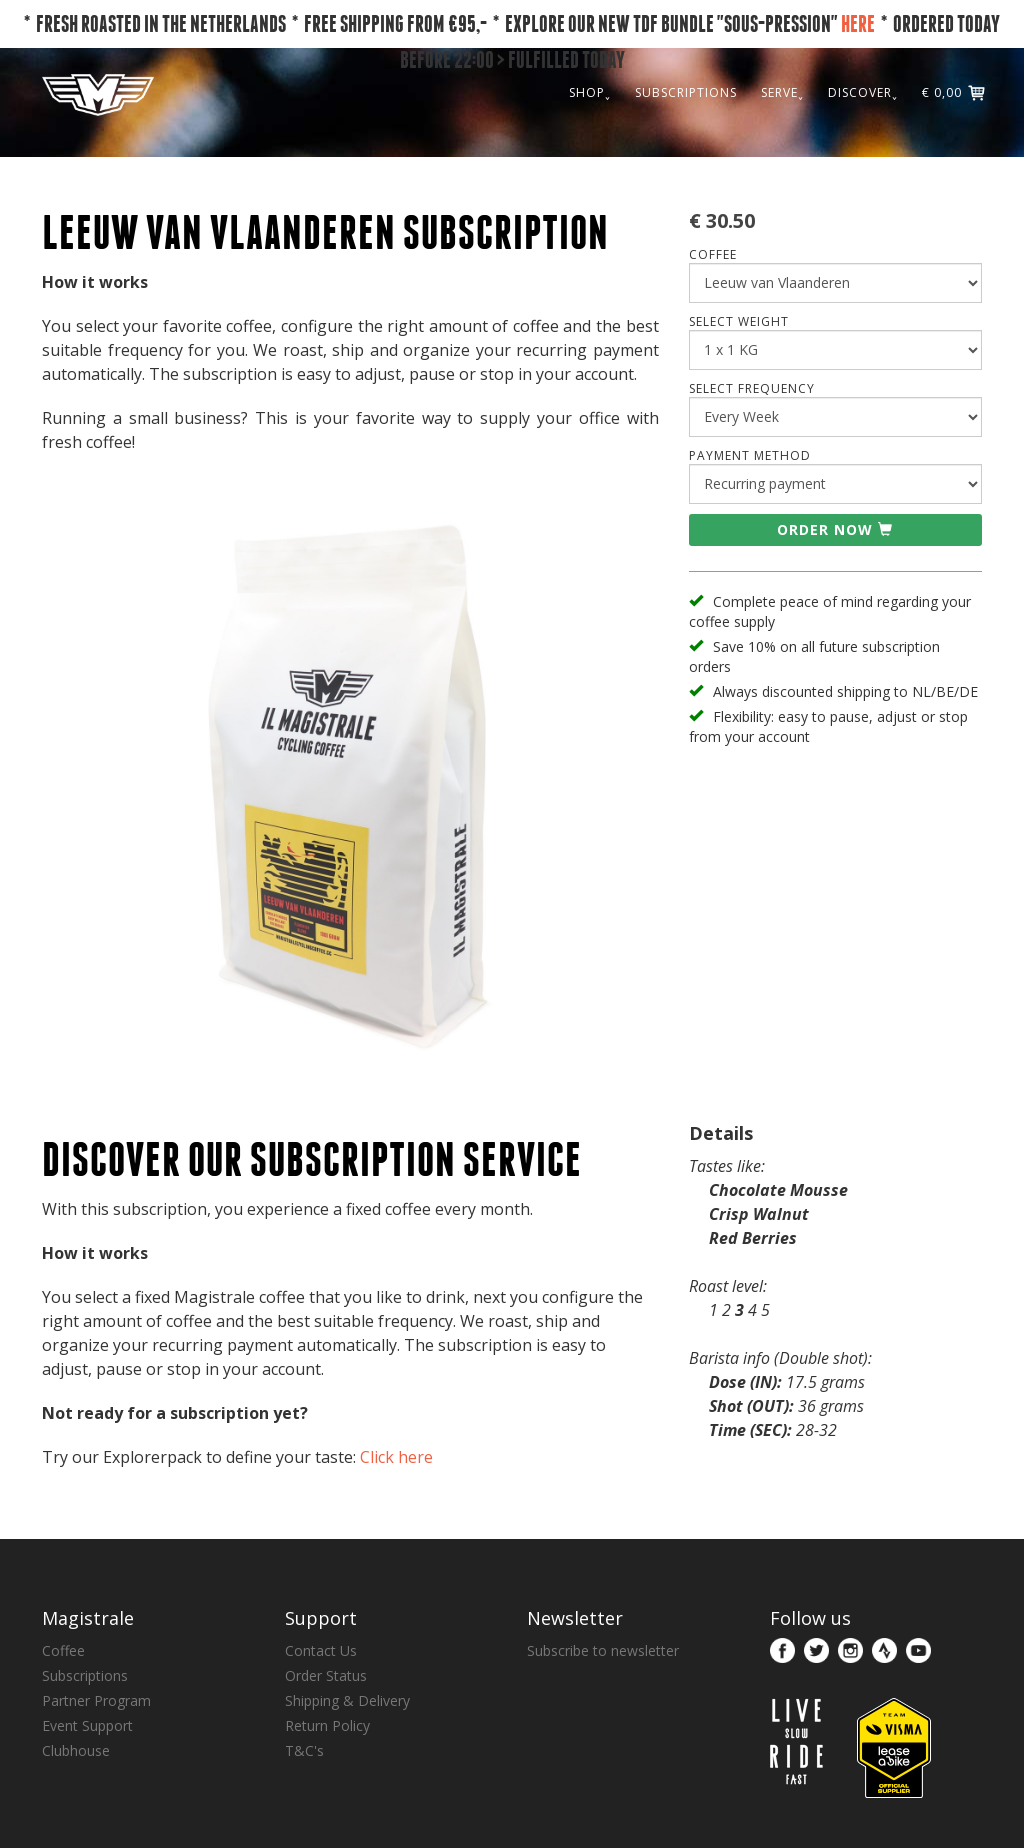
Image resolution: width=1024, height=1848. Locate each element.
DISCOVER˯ (863, 92)
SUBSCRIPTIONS (686, 92)
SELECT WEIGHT (739, 321)
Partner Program (96, 1700)
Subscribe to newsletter (603, 1650)
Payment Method (750, 455)
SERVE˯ (782, 92)
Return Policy (327, 1725)
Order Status (326, 1675)
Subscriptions (85, 1675)
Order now (835, 529)
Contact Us (321, 1650)
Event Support (87, 1725)
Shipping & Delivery (347, 1700)
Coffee (63, 1650)
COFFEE (713, 254)
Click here (396, 1457)
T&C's (304, 1750)
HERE (858, 23)
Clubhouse (76, 1750)
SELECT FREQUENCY (752, 388)
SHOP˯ (590, 92)
